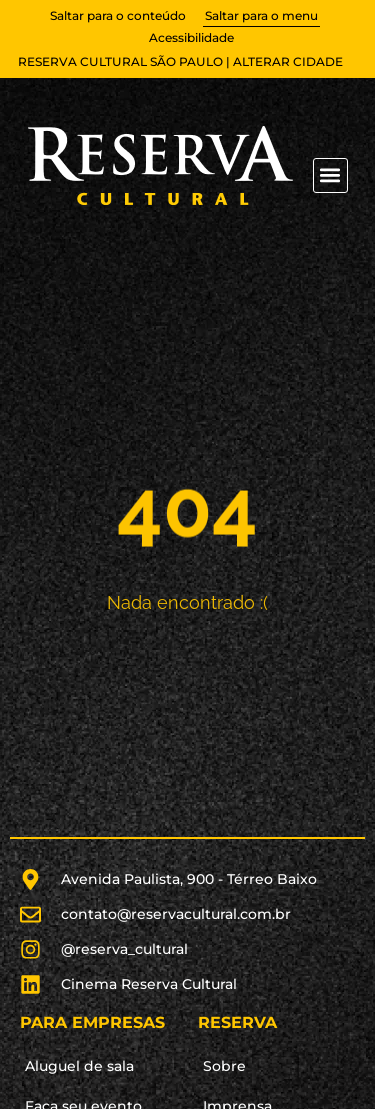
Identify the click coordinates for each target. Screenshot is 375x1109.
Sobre (224, 1066)
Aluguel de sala (79, 1066)
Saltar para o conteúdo (118, 15)
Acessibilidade (191, 37)
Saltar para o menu (261, 15)
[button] (330, 175)
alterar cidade (288, 61)
